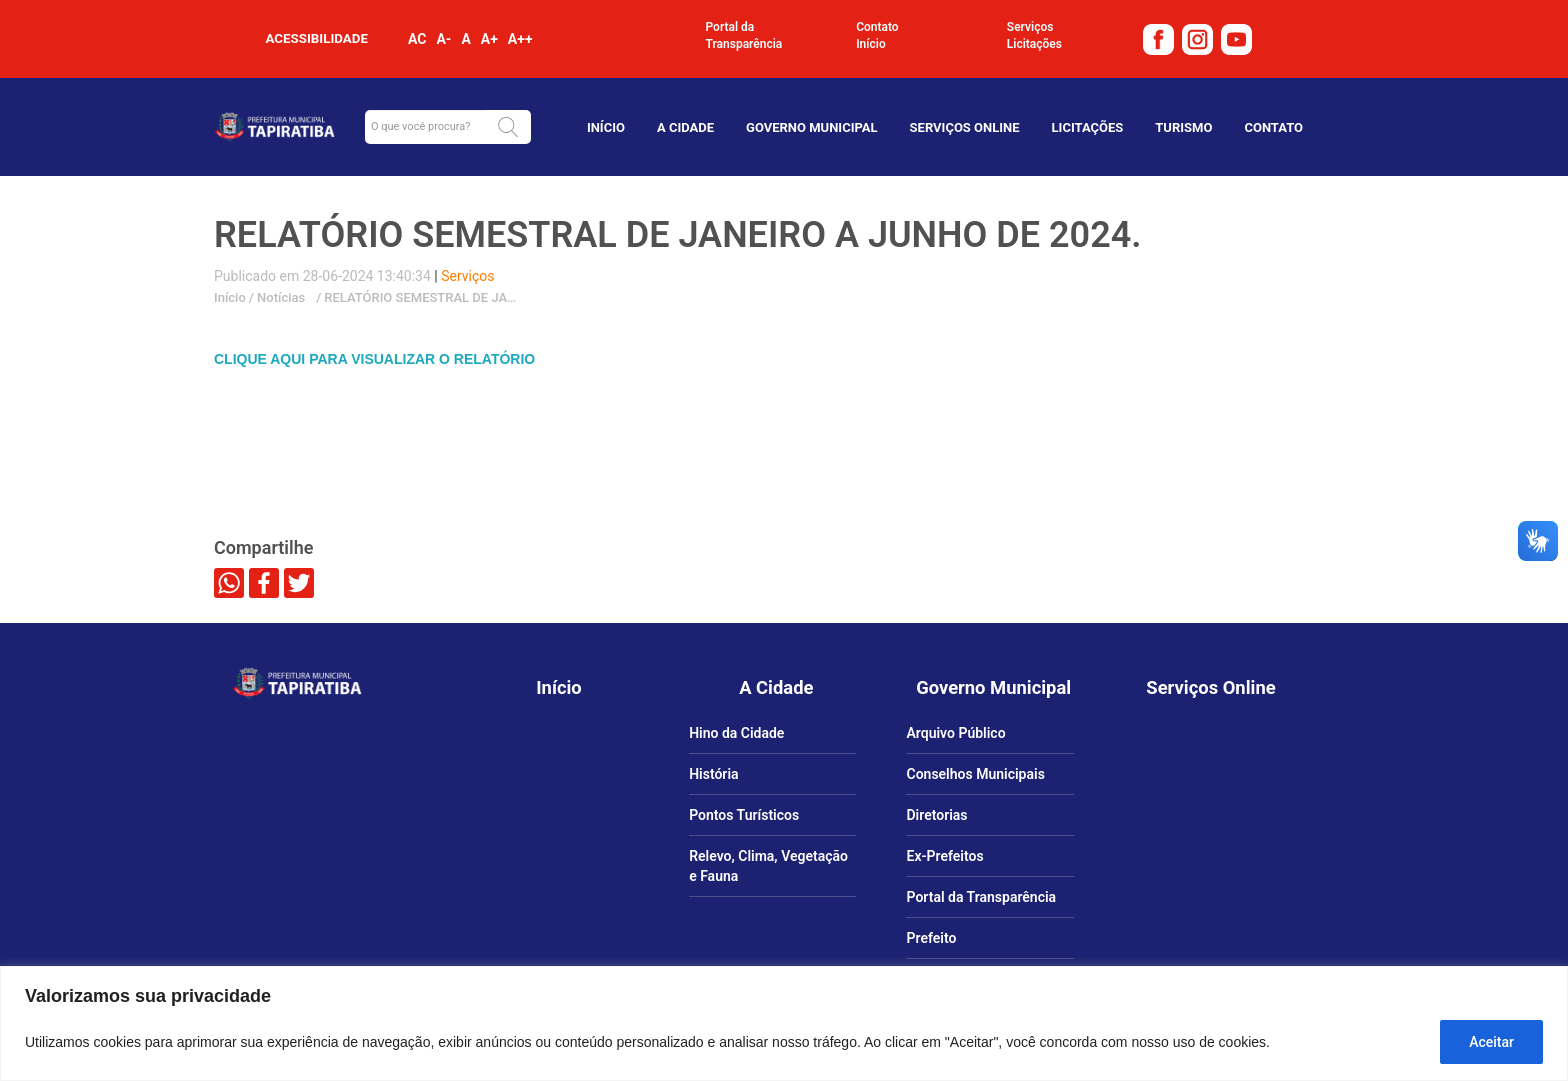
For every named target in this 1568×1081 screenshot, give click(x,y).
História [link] (713, 774)
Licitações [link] (1034, 44)
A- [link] (443, 39)
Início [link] (871, 44)
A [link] (465, 39)
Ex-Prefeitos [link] (944, 856)
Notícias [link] (279, 297)
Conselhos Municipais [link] (975, 774)
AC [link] (417, 39)
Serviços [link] (1030, 27)
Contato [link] (877, 27)
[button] (508, 127)
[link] (1161, 38)
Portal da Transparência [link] (744, 35)
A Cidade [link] (685, 127)
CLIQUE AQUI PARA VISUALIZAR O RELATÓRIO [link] (374, 359)
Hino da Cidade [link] (736, 733)
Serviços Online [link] (965, 127)
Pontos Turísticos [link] (744, 815)
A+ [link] (489, 39)
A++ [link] (520, 39)
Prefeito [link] (931, 938)
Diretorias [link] (936, 815)
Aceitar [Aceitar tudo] (1491, 1042)
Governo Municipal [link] (812, 127)
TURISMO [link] (1183, 127)
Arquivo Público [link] (955, 733)
